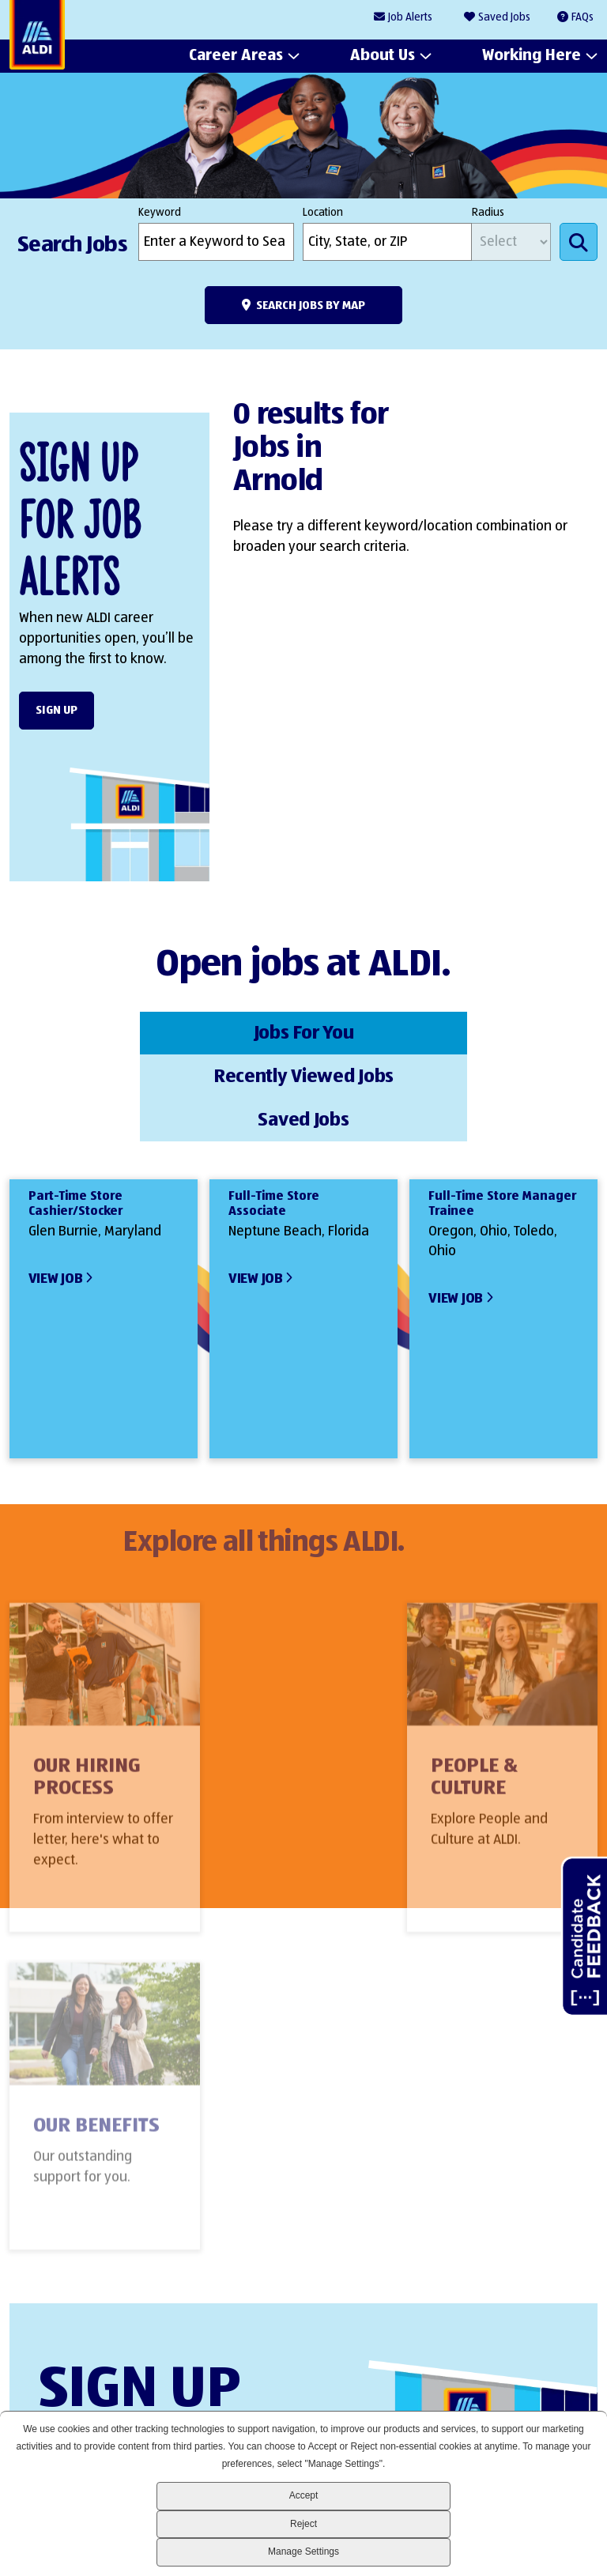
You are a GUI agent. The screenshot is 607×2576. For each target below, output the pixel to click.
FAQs (582, 17)
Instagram (523, 2380)
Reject (303, 2523)
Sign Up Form (295, 2238)
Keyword (159, 212)
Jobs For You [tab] (107, 1031)
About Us (382, 56)
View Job (55, 1189)
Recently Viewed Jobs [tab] (303, 1031)
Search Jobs (579, 242)
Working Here (531, 56)
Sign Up (56, 710)
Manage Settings (303, 2551)
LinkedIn (416, 2380)
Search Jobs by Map (310, 305)
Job (410, 18)
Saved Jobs (504, 17)
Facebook (470, 2380)
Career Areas (236, 56)
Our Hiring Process (87, 1697)
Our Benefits (496, 1686)
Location (323, 212)
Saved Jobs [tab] (499, 1031)
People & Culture (276, 1697)
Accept (304, 2495)
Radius (488, 212)
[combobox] (387, 242)
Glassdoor (577, 2380)
